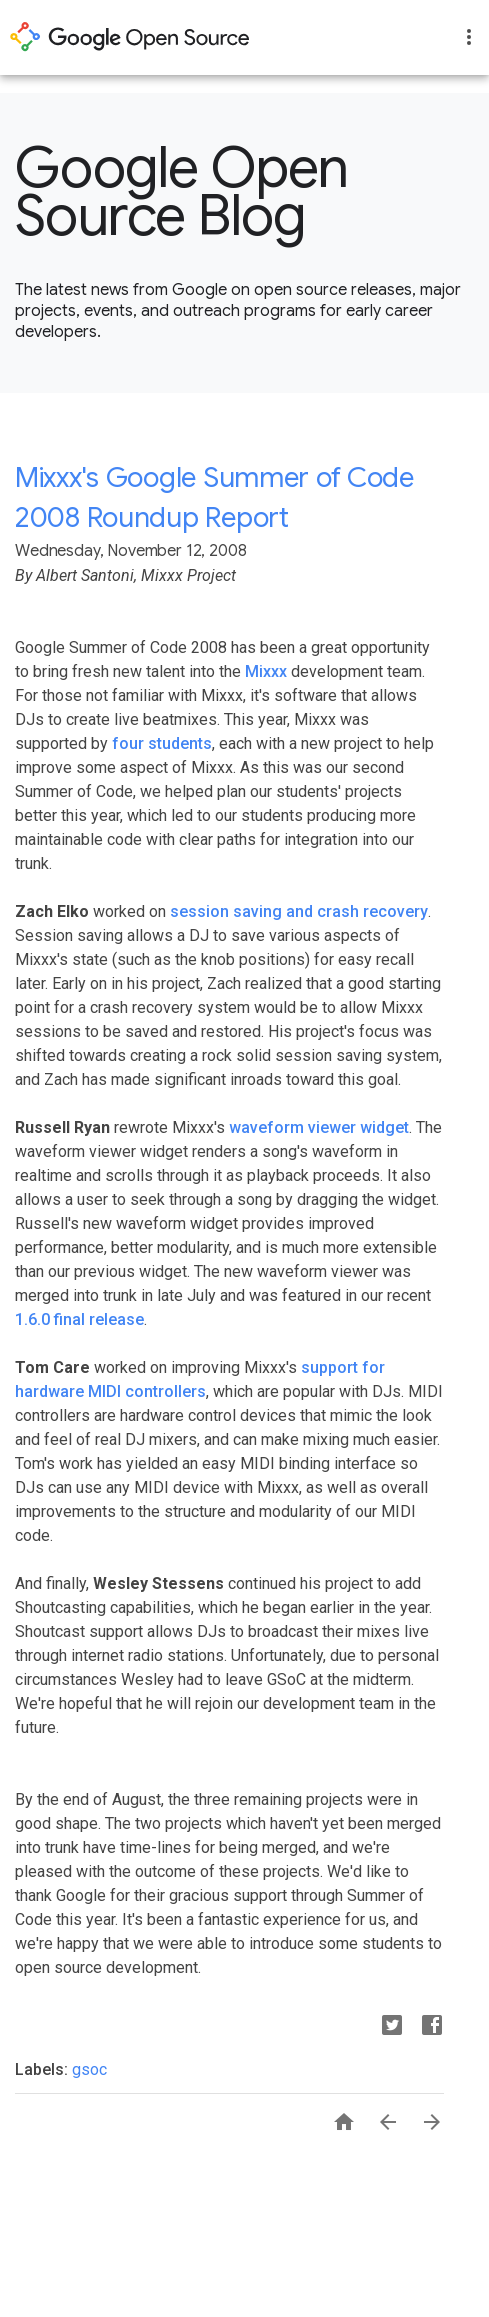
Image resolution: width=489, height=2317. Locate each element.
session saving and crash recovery (299, 911)
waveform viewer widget (319, 1127)
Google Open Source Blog (182, 192)
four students (162, 743)
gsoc (89, 2069)
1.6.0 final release (79, 1319)
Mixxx (266, 671)
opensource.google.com (130, 37)
